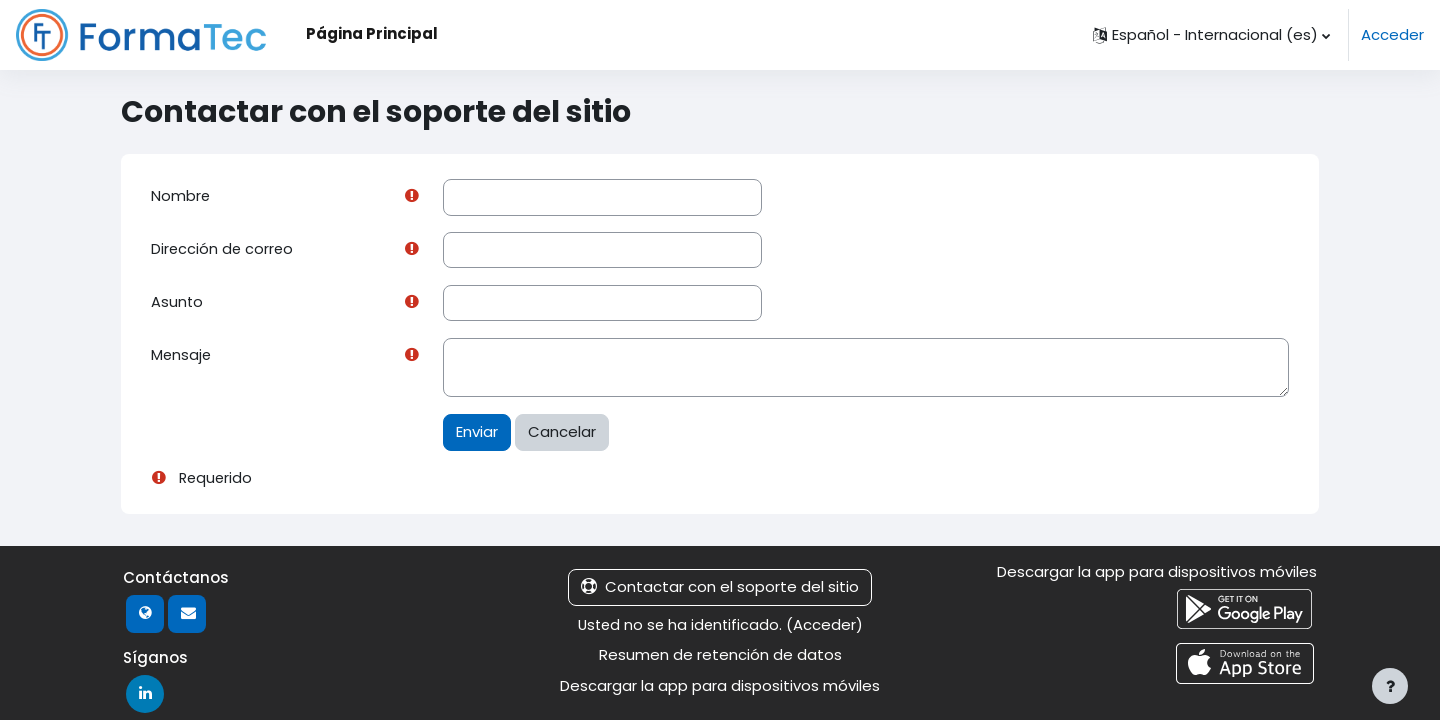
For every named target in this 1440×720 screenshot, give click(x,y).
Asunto (177, 303)
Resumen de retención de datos (720, 657)
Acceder (1392, 34)
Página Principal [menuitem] (372, 33)
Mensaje (182, 357)
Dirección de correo (223, 250)
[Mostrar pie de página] (1390, 686)
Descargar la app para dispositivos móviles (720, 687)
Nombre (181, 196)
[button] (1211, 35)
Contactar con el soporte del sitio (720, 589)
